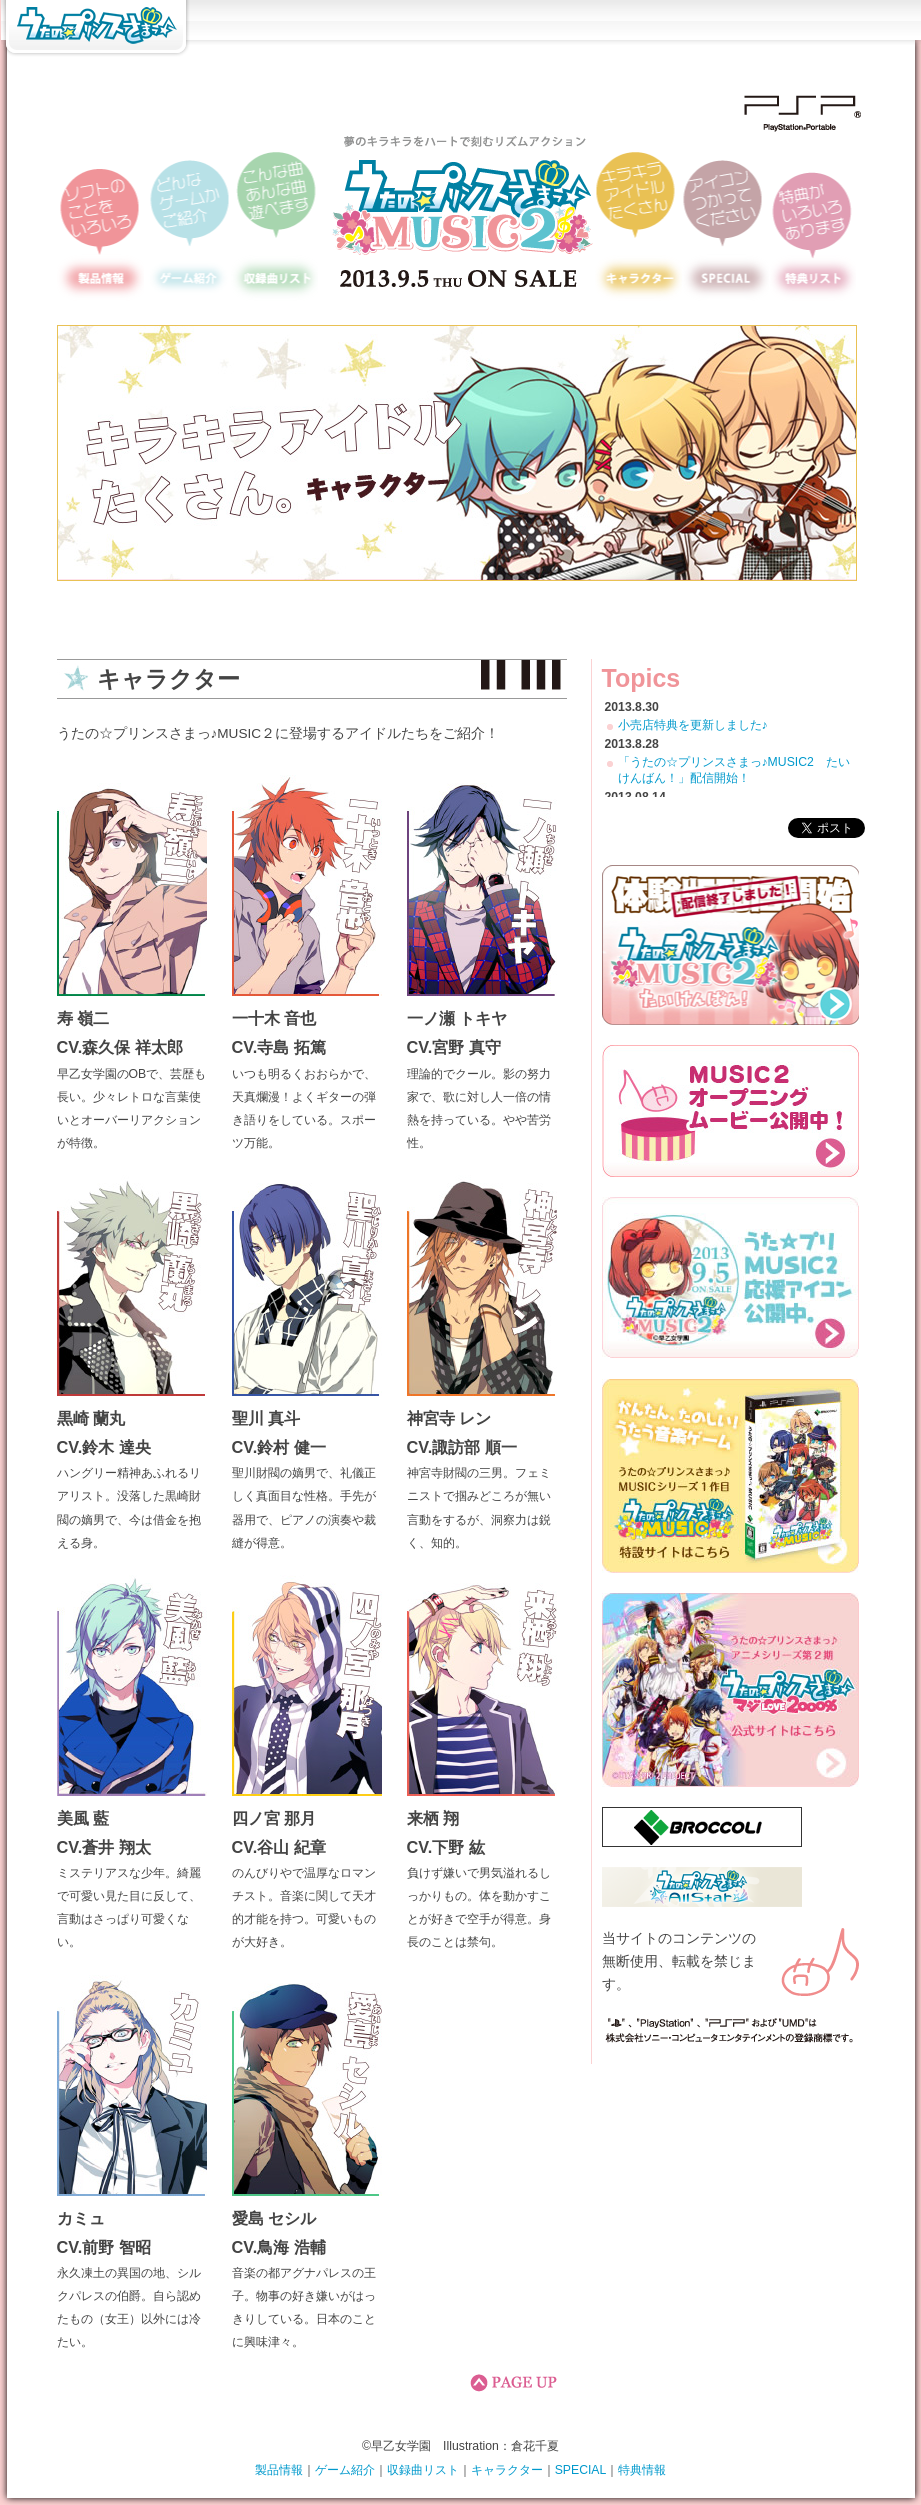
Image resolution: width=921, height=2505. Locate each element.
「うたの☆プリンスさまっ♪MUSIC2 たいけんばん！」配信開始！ (734, 770)
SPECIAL (581, 2470)
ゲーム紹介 (345, 2470)
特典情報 (642, 2470)
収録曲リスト (423, 2470)
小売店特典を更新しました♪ (693, 725)
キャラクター (507, 2470)
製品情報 (279, 2470)
